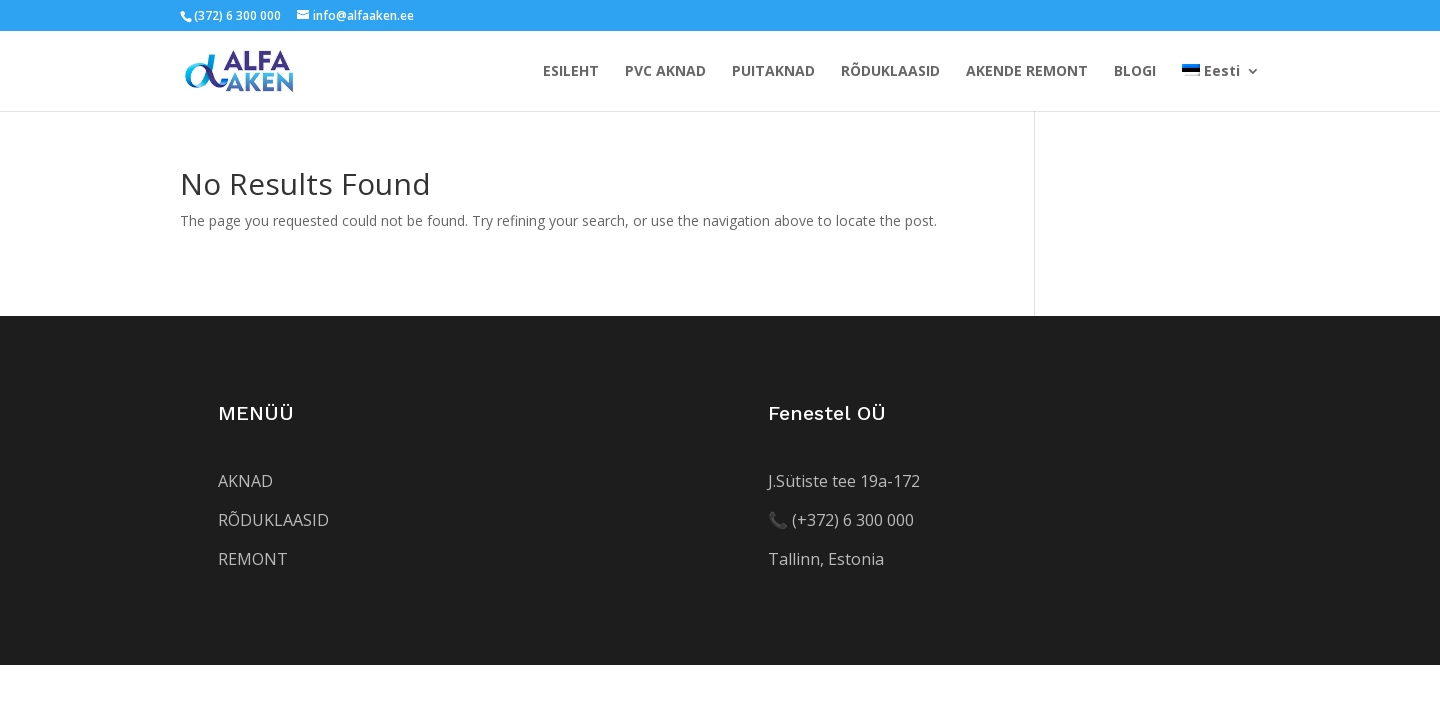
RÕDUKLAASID (890, 72)
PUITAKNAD (773, 72)
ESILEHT (571, 72)
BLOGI (1135, 72)
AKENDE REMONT (1027, 72)
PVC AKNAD (665, 72)
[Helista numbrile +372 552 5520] (841, 520)
